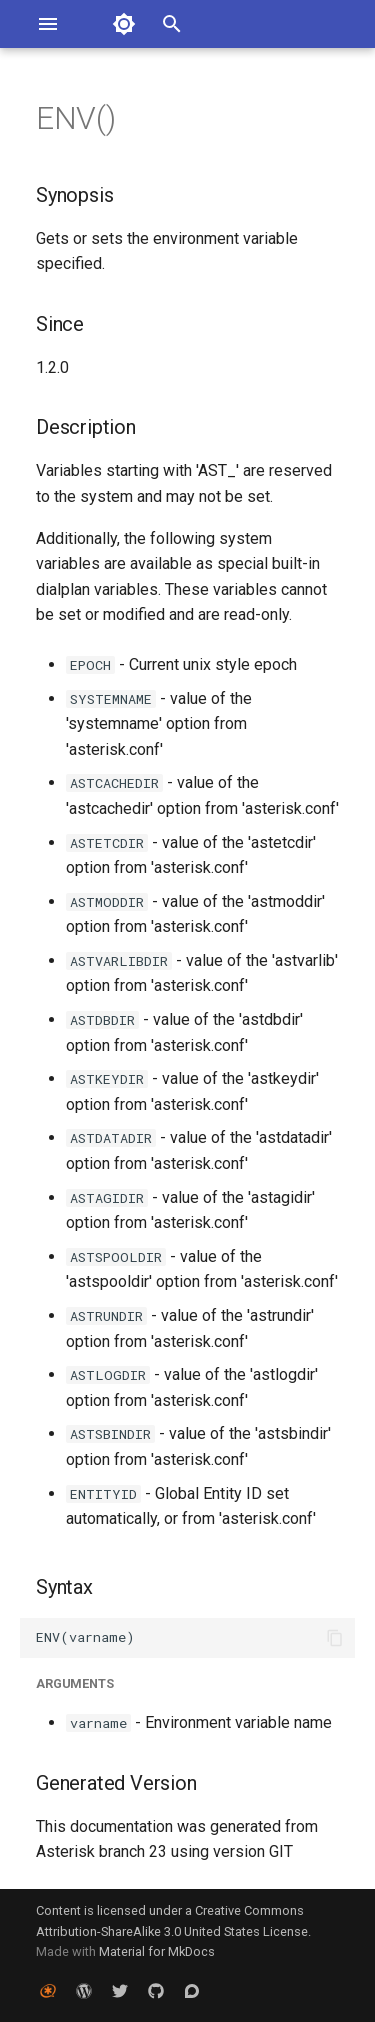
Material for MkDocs (157, 1951)
